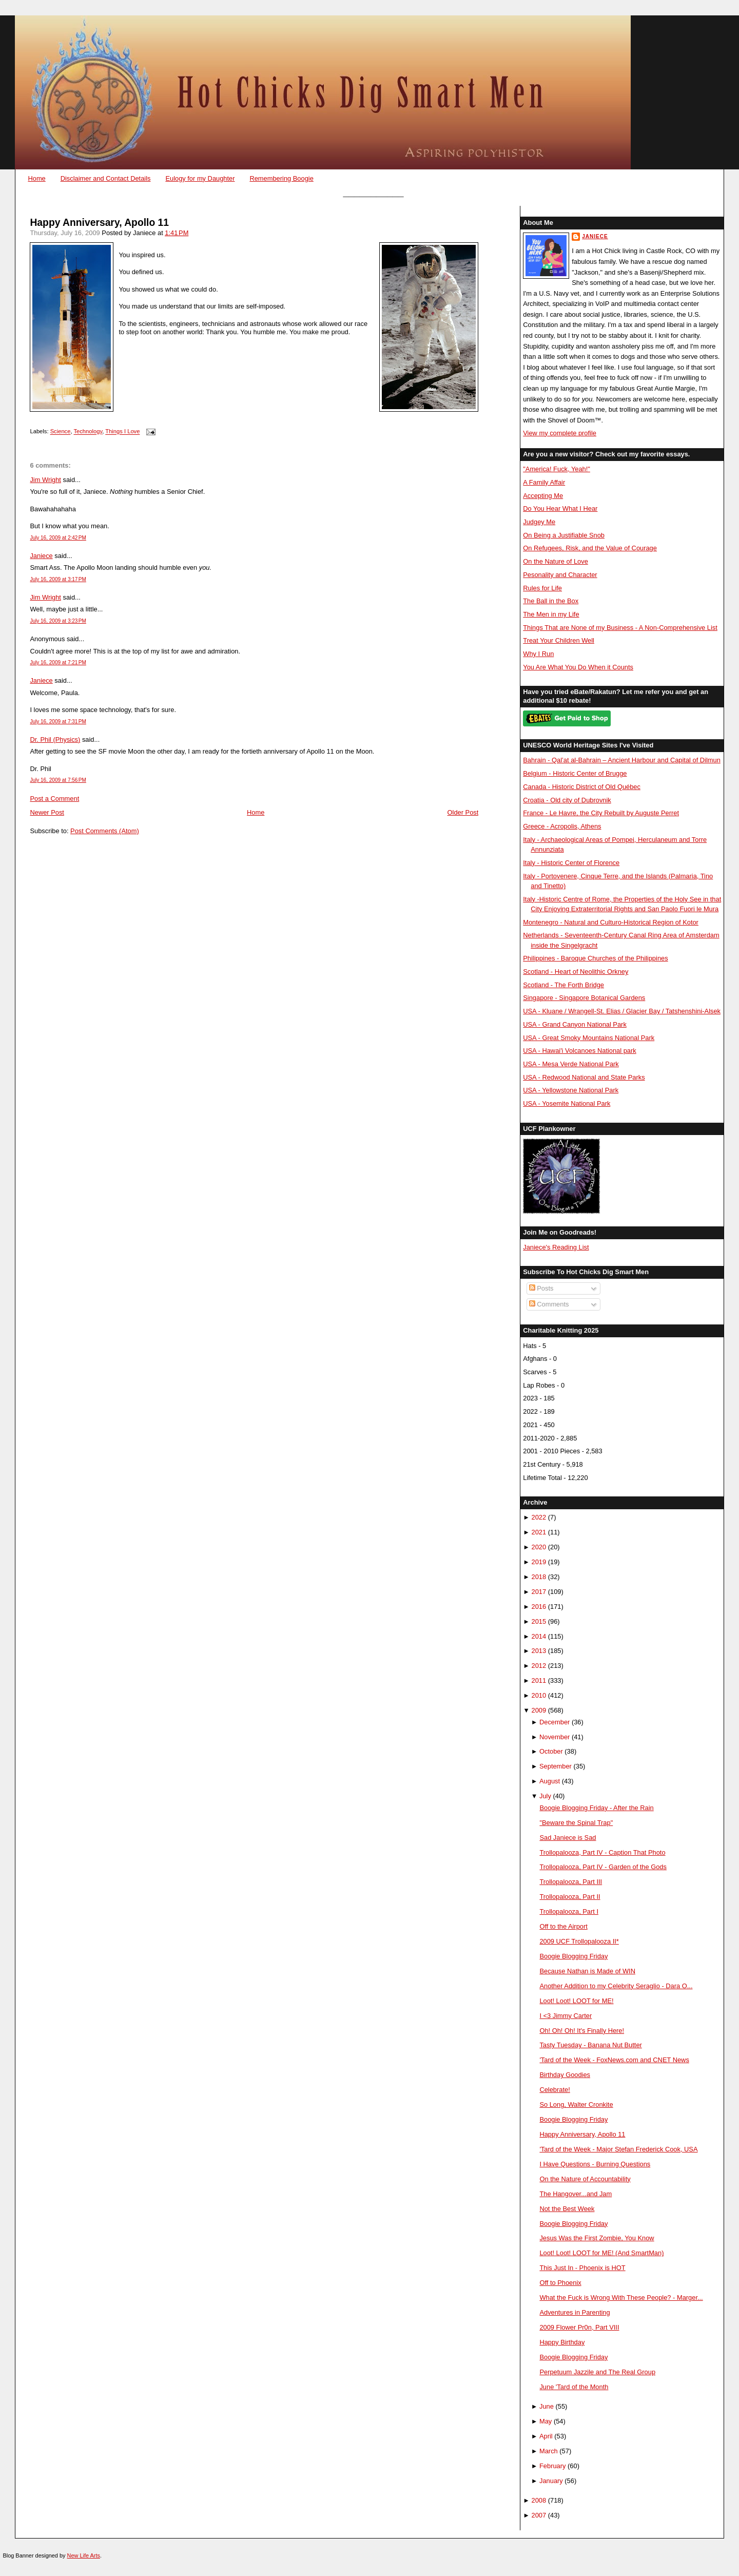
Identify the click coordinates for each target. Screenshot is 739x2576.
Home (36, 178)
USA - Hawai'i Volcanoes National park (579, 1050)
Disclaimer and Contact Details (106, 178)
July (545, 1796)
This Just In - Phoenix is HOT (582, 2268)
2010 (539, 1695)
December (554, 1722)
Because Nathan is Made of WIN (587, 1971)
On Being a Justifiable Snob (564, 535)
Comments (549, 1304)
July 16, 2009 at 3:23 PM (58, 621)
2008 (539, 2500)
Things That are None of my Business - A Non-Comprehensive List (620, 627)
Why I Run (538, 654)
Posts (541, 1288)
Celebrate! (554, 2089)
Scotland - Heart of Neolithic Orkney (575, 971)
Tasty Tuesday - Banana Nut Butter (590, 2045)
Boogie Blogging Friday (573, 1956)
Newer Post (47, 812)
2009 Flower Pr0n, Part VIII (579, 2327)
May (545, 2421)
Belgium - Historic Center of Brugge (575, 773)
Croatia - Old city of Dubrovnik (567, 800)
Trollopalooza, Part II (569, 1896)
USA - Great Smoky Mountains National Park (588, 1038)
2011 (539, 1680)
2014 (539, 1636)
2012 (539, 1665)
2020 (539, 1547)
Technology (87, 432)
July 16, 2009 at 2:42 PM (58, 538)
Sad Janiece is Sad (567, 1837)
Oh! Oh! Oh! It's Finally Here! (581, 2030)
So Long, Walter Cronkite (576, 2104)
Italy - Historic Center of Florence (571, 863)
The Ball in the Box (550, 601)
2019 (539, 1562)
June (546, 2406)
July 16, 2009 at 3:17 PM (58, 579)
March (548, 2451)
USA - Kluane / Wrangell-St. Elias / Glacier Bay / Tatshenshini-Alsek (622, 1011)
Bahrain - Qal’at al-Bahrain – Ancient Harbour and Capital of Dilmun (622, 760)
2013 (539, 1651)
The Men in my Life (551, 614)
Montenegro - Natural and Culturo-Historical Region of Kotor (610, 922)
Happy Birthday (562, 2342)
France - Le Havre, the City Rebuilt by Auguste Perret (601, 813)
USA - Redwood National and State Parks (584, 1077)
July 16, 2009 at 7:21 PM (58, 662)
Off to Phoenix (560, 2282)
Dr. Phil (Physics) (55, 739)
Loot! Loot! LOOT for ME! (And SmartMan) (601, 2253)
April (546, 2436)
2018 (539, 1577)
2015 (539, 1621)
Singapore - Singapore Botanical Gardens (584, 998)
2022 (539, 1517)
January (551, 2481)
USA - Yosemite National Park (566, 1103)
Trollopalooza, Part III (570, 1882)
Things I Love (122, 432)
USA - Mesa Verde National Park (571, 1064)
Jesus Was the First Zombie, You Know (596, 2238)
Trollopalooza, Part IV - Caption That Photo (602, 1852)
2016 (539, 1606)
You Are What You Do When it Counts (578, 667)
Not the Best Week (566, 2209)
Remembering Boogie (281, 178)
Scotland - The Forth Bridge (563, 985)
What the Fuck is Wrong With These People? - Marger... (621, 2297)
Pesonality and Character (560, 575)
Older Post (463, 812)
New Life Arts (83, 2555)
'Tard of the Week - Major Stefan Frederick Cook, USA (618, 2149)
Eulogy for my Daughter (200, 178)
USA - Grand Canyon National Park (575, 1024)
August (549, 1781)
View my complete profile (559, 433)
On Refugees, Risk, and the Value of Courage (590, 548)
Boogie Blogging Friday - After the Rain (596, 1808)
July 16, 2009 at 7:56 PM (58, 780)
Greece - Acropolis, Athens (562, 826)
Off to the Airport (563, 1926)
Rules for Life (542, 588)
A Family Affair (544, 482)
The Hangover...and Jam (575, 2194)
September (555, 1766)
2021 (539, 1532)
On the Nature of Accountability (584, 2179)
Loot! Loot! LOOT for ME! (576, 2001)
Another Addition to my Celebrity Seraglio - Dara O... (615, 1986)
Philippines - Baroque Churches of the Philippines (595, 958)
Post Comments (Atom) (104, 831)
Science (60, 432)
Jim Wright (45, 480)
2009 (539, 1710)
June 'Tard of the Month (573, 2387)
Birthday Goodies (564, 2075)
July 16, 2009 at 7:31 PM (58, 721)
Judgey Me (539, 522)
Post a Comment (54, 798)
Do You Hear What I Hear (560, 508)
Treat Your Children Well (558, 640)
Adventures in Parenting (574, 2312)
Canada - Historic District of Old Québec (581, 787)
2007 (539, 2515)
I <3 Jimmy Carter (565, 2016)
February (552, 2466)
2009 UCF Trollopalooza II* (578, 1941)
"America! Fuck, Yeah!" (556, 469)
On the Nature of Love (555, 561)
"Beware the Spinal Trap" (576, 1823)
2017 (539, 1591)
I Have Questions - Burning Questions (594, 2164)
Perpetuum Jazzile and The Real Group (597, 2372)
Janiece (41, 556)
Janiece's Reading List (556, 1247)
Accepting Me (543, 495)
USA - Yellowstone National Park (570, 1090)
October (551, 1751)
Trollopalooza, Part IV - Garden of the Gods (603, 1867)
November (554, 1737)
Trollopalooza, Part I (568, 1911)
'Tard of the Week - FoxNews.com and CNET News (614, 2060)
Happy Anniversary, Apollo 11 (99, 222)
